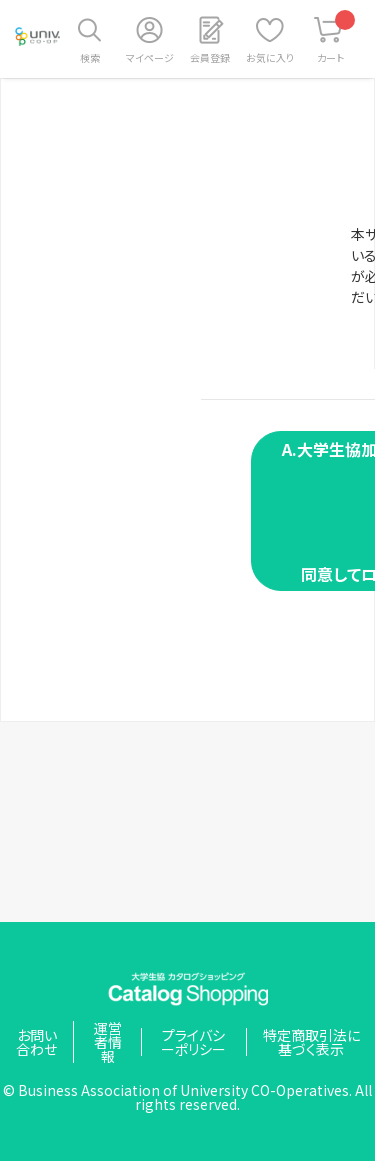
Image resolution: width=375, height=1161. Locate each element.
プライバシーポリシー (193, 1042)
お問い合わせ (36, 1042)
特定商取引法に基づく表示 (311, 1042)
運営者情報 (108, 1042)
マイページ (150, 57)
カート (336, 37)
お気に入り (270, 57)
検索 (90, 57)
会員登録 (210, 57)
